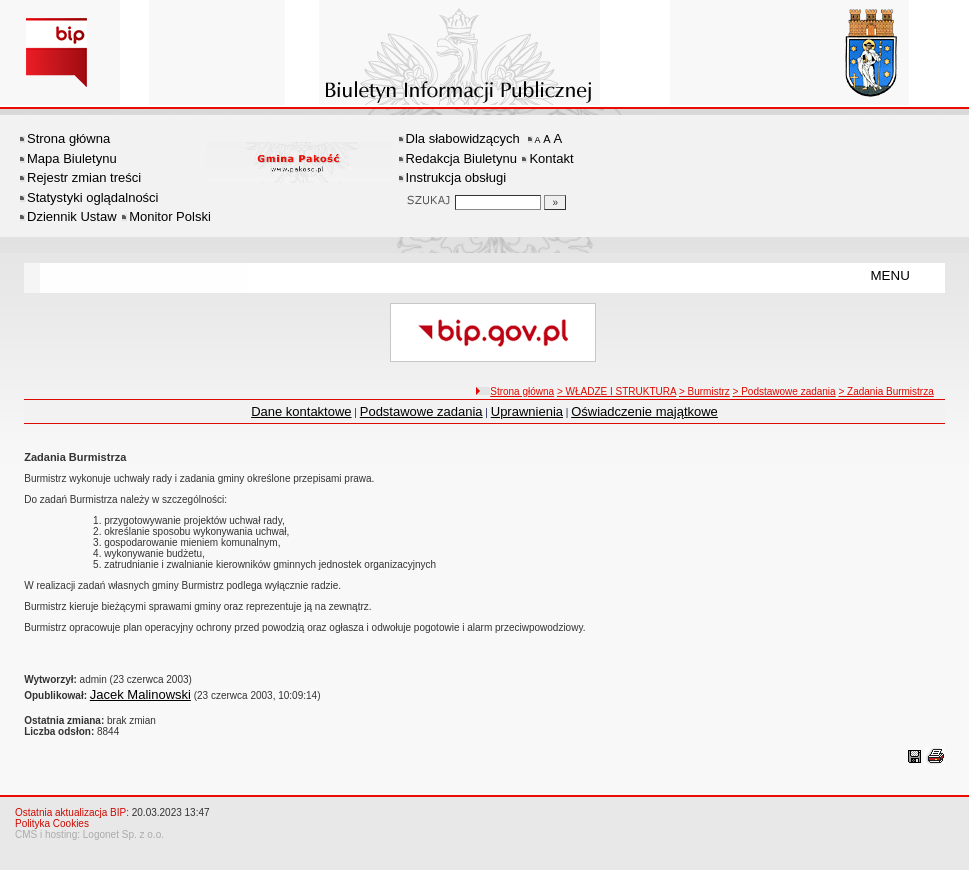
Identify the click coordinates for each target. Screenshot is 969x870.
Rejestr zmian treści (84, 177)
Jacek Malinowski (140, 694)
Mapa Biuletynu (72, 158)
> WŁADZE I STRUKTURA (616, 391)
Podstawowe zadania (421, 411)
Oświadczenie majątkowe (644, 411)
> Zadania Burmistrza (885, 391)
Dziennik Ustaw (72, 216)
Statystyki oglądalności (93, 197)
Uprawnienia (527, 411)
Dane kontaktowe (301, 411)
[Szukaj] (555, 202)
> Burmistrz (704, 391)
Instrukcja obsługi (456, 177)
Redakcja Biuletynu (461, 158)
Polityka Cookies (52, 823)
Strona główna (68, 138)
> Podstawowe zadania (784, 391)
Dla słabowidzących (463, 138)
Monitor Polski (170, 216)
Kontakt (551, 158)
